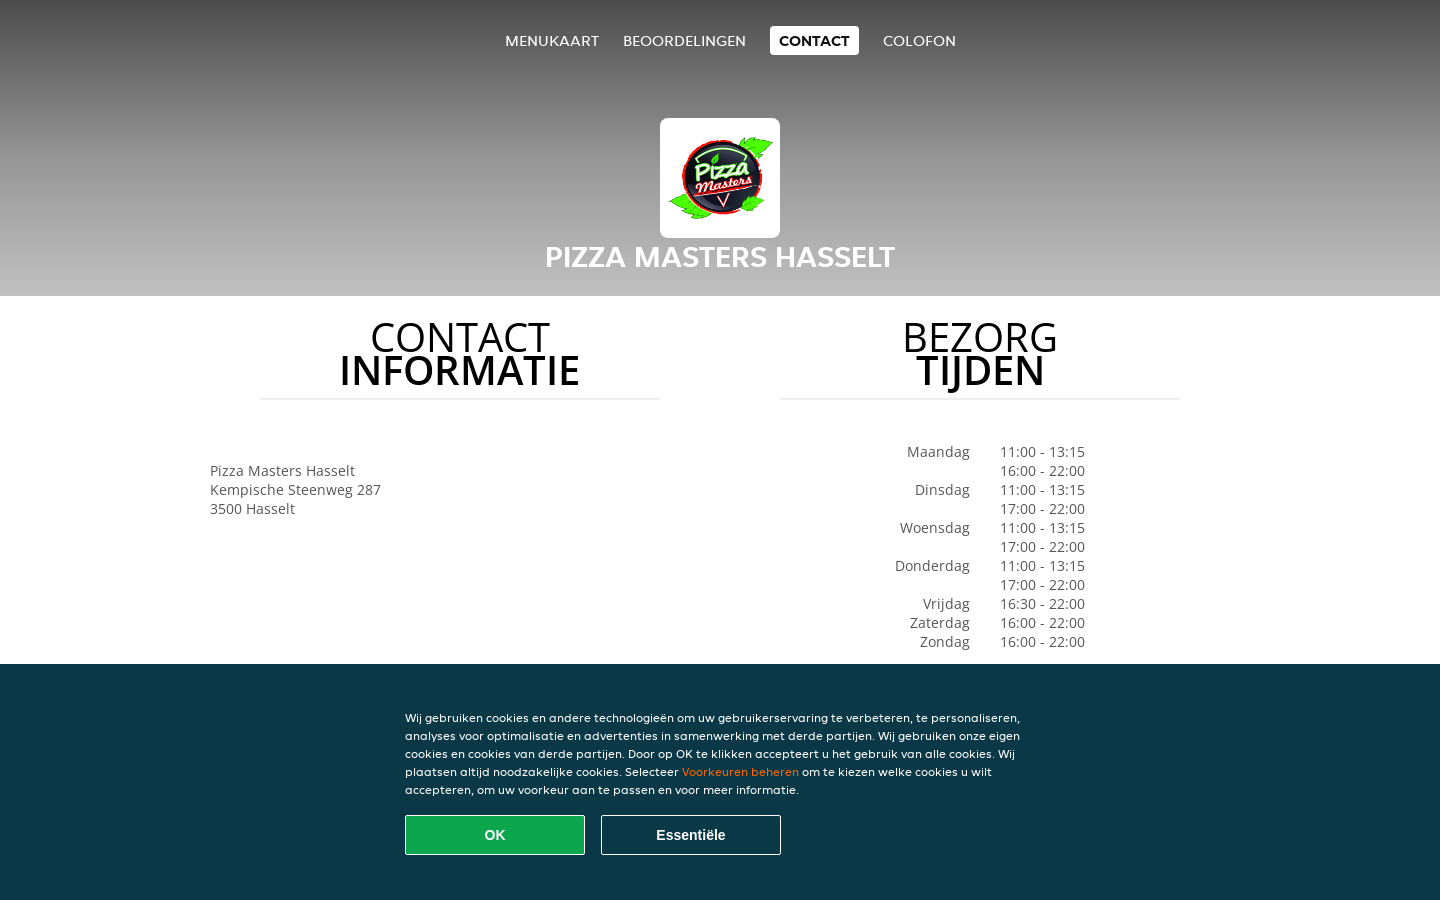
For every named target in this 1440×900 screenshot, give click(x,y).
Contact (814, 40)
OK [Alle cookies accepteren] (495, 835)
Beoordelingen (684, 40)
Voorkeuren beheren (740, 771)
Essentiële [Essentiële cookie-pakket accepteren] (690, 835)
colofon (919, 40)
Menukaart (552, 40)
